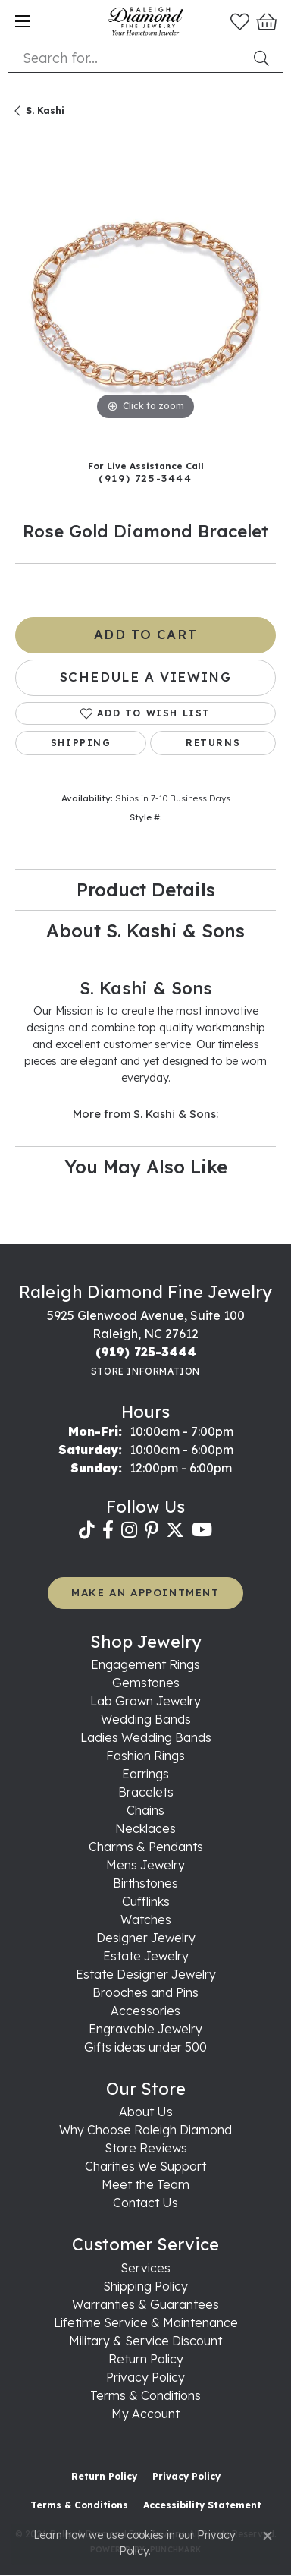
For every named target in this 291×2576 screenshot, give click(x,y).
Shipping (81, 742)
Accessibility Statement (202, 2505)
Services (145, 2267)
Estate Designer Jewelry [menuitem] (146, 1974)
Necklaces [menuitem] (145, 1828)
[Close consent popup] (267, 2535)
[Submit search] (264, 57)
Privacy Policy (145, 2377)
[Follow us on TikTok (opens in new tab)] (87, 1530)
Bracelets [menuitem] (146, 1792)
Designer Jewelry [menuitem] (146, 1937)
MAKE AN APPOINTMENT (145, 1592)
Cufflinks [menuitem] (146, 1901)
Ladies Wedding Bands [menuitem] (145, 1737)
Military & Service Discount (145, 2340)
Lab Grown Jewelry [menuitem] (145, 1700)
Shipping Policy (145, 2286)
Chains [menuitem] (145, 1810)
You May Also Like (145, 1166)
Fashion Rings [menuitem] (145, 1755)
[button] (239, 21)
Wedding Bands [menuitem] (146, 1719)
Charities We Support (145, 2166)
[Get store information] (145, 1371)
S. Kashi (45, 110)
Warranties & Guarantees (145, 2304)
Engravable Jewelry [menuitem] (145, 2028)
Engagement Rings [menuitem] (145, 1664)
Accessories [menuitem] (145, 2010)
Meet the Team (145, 2184)
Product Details (146, 889)
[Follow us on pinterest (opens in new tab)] (151, 1530)
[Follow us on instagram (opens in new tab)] (129, 1530)
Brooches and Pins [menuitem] (145, 1992)
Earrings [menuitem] (145, 1773)
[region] (145, 293)
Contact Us (145, 2202)
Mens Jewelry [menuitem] (145, 1864)
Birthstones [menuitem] (145, 1883)
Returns (213, 742)
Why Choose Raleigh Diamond (145, 2129)
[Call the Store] (145, 1351)
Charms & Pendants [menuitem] (146, 1846)
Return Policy (145, 2359)
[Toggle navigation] (23, 21)
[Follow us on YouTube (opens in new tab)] (202, 1530)
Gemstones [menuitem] (146, 1682)
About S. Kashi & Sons (145, 930)
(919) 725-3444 (145, 477)
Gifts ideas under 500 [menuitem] (145, 2047)
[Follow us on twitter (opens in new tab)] (175, 1530)
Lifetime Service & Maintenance (146, 2322)
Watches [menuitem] (145, 1919)
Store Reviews (146, 2148)
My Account (145, 2413)
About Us (146, 2111)
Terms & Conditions (145, 2395)
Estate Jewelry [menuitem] (146, 1955)
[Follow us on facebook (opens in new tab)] (108, 1530)
